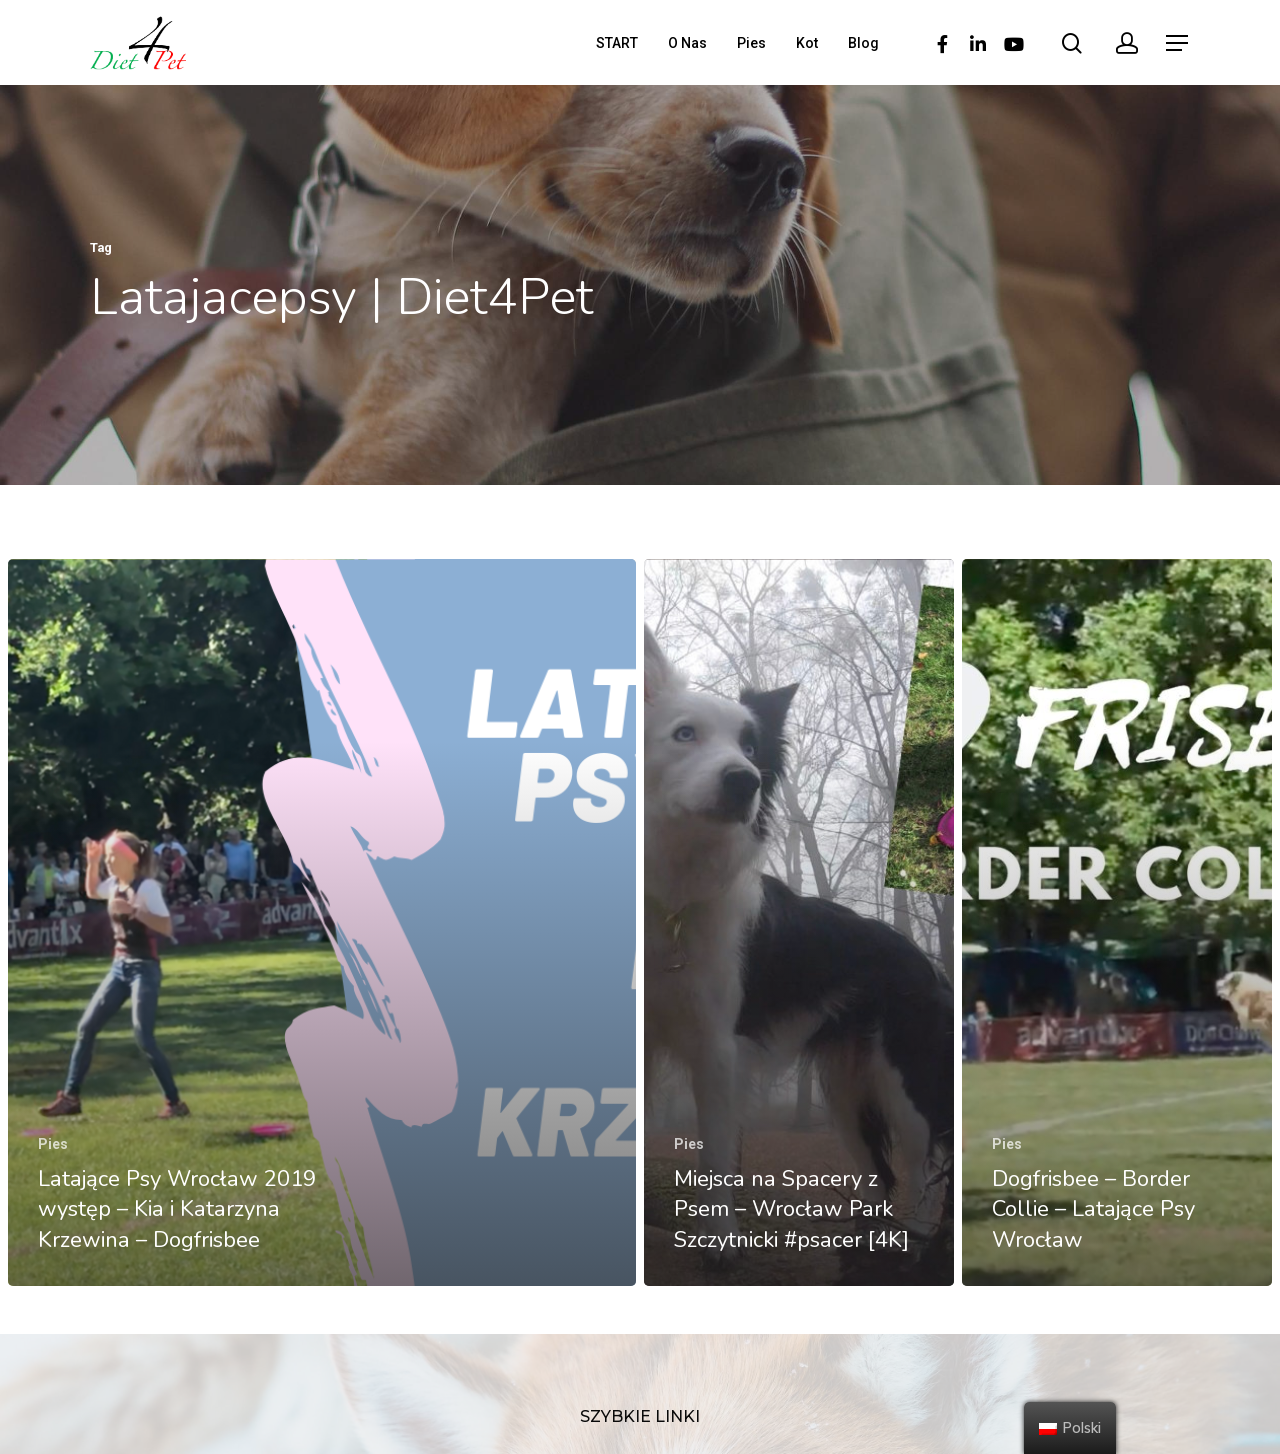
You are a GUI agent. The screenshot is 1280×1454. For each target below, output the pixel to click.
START (617, 43)
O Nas (687, 43)
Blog (863, 43)
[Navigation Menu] (1178, 43)
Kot (807, 43)
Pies (751, 43)
